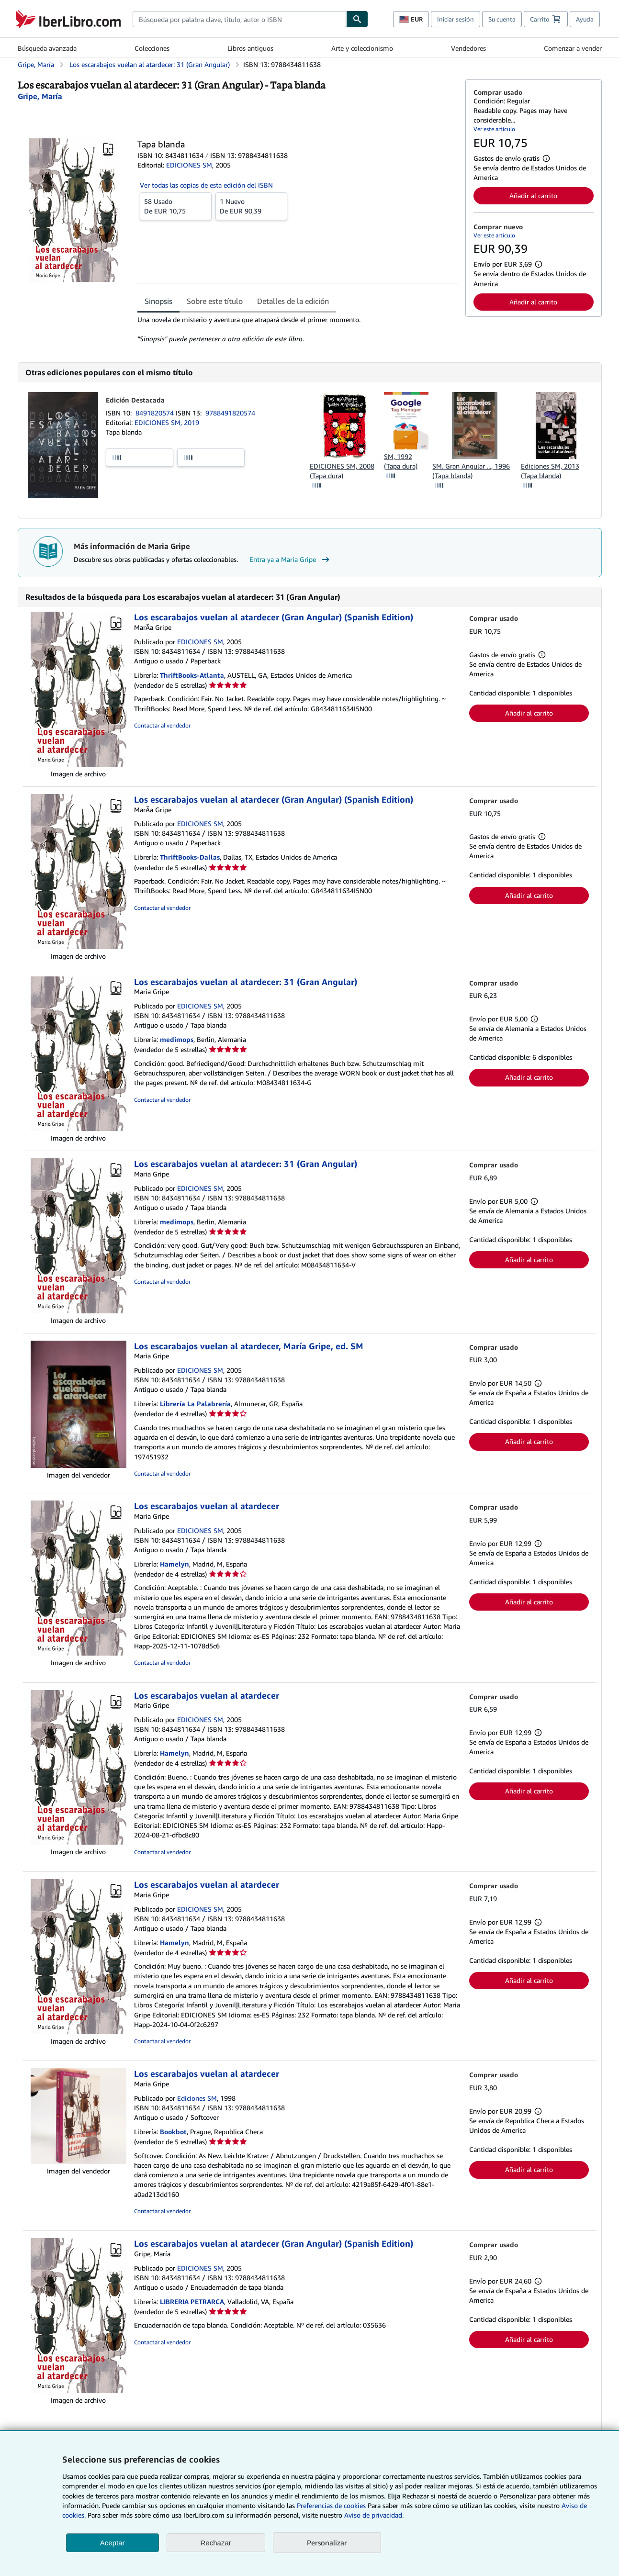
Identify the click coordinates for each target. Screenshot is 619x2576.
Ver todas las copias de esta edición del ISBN (206, 185)
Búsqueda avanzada (47, 48)
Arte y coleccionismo (362, 48)
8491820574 (155, 413)
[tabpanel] (297, 329)
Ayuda (585, 19)
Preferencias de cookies (331, 2505)
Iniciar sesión (455, 19)
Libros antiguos (250, 48)
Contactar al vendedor (162, 725)
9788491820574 (230, 413)
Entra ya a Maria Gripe (290, 559)
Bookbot (173, 2132)
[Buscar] (357, 19)
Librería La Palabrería (195, 1404)
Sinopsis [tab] (158, 301)
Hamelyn (174, 1564)
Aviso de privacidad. (374, 2515)
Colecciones (152, 48)
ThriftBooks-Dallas (190, 857)
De (175, 206)
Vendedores (468, 48)
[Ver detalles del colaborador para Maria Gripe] (40, 96)
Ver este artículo (494, 129)
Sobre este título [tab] (215, 301)
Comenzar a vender (573, 48)
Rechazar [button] (216, 2543)
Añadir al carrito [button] (533, 195)
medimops (176, 1039)
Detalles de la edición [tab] (293, 301)
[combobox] (239, 19)
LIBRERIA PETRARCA (192, 2301)
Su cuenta (502, 19)
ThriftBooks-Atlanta (192, 675)
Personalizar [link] (327, 2542)
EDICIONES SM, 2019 (167, 422)
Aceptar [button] (112, 2543)
